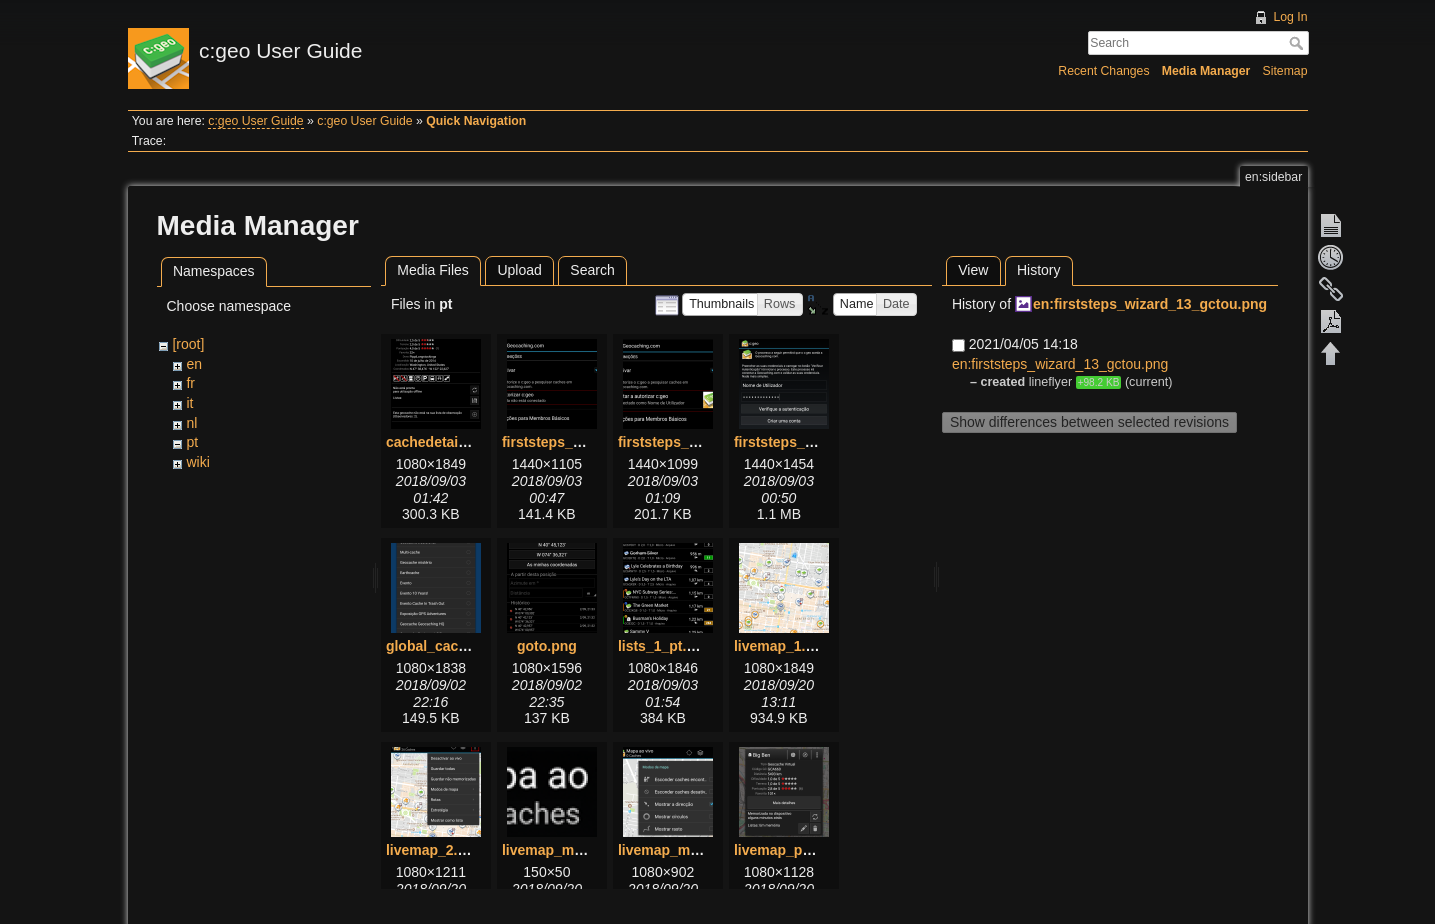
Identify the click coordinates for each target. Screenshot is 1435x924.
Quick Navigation (476, 121)
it (189, 403)
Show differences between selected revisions (1089, 422)
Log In (1290, 17)
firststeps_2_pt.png (682, 442)
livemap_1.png (782, 646)
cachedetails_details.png (469, 442)
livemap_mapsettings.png (704, 850)
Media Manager (1206, 71)
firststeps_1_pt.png (566, 442)
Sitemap (1285, 71)
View (973, 270)
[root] (188, 344)
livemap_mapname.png (579, 850)
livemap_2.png (434, 850)
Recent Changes (1103, 71)
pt (192, 442)
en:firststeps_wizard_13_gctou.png (1150, 304)
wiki (197, 462)
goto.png (547, 646)
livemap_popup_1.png (808, 850)
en (194, 364)
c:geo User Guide (255, 121)
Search (1298, 43)
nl (191, 423)
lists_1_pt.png (665, 646)
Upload (519, 270)
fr (190, 383)
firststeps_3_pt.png (798, 442)
